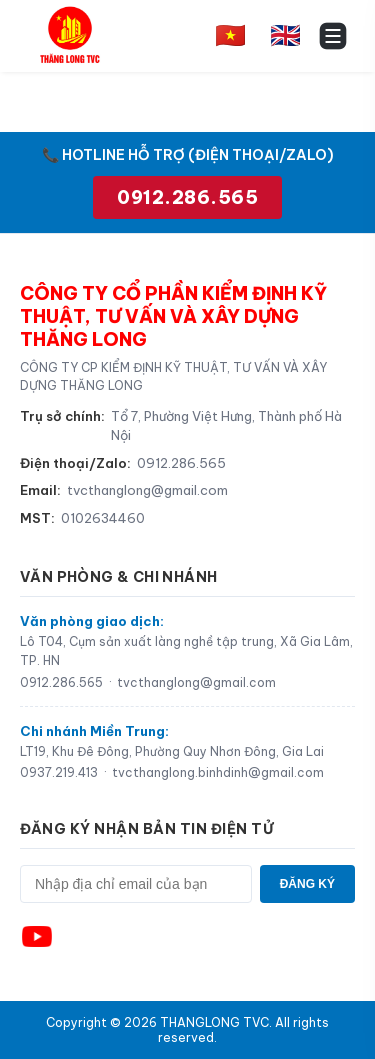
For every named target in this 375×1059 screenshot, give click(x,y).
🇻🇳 (230, 35)
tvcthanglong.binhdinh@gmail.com (218, 772)
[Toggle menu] (333, 36)
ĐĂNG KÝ (307, 884)
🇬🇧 (285, 35)
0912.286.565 (187, 197)
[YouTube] (37, 936)
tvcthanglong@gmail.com (147, 490)
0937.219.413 (59, 772)
